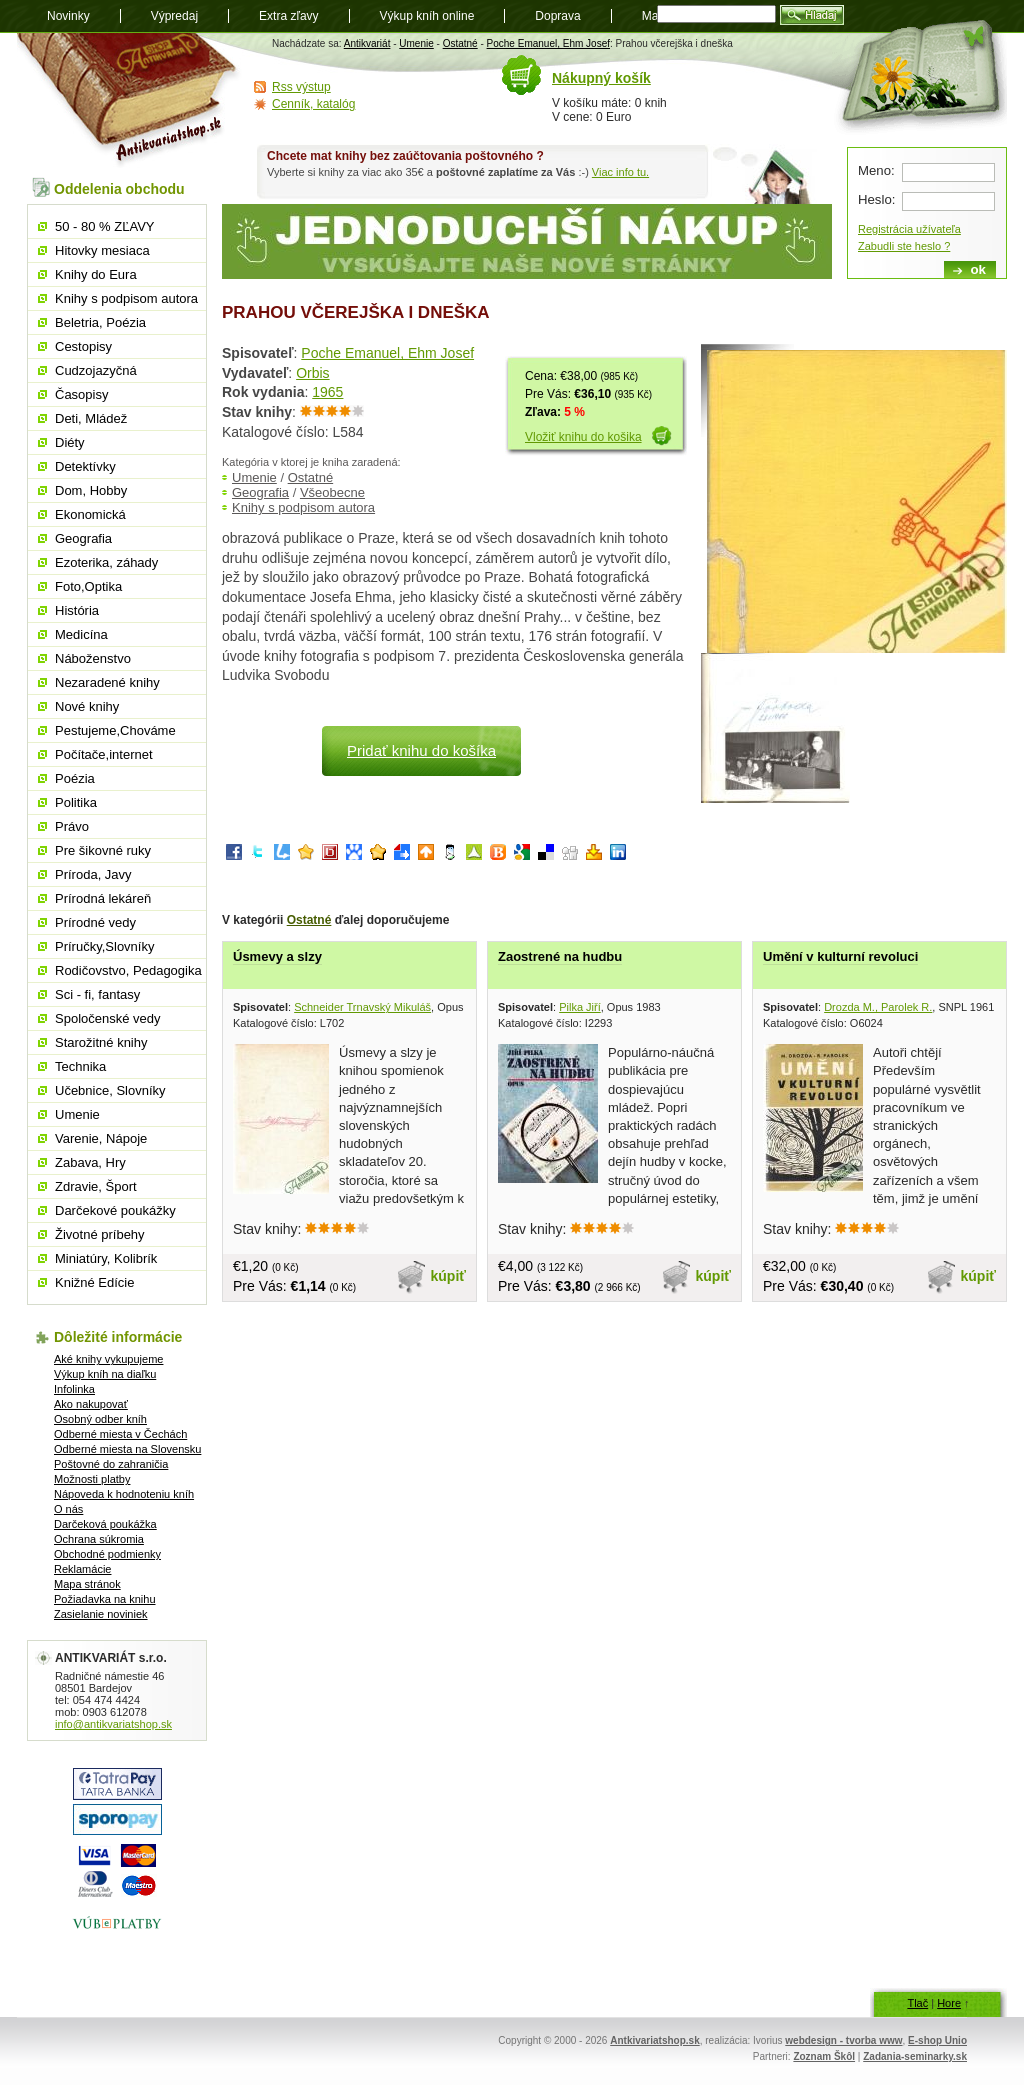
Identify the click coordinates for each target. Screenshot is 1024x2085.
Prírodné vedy (95, 922)
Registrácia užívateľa (909, 229)
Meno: (876, 170)
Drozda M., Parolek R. (878, 1007)
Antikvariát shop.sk (129, 100)
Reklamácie (82, 1569)
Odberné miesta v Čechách (120, 1434)
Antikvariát (367, 43)
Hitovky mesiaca (102, 250)
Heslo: (876, 199)
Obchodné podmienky (107, 1554)
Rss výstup (301, 87)
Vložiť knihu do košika (583, 437)
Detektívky (85, 466)
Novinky (68, 16)
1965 (327, 392)
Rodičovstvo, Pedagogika (128, 970)
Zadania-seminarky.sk (915, 2056)
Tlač (917, 2003)
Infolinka (74, 1389)
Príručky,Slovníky (104, 946)
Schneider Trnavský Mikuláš (362, 1007)
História (77, 610)
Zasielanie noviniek (101, 1614)
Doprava (557, 16)
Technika (80, 1066)
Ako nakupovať (91, 1404)
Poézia (75, 778)
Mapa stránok (87, 1584)
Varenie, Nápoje (101, 1138)
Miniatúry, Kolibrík (106, 1258)
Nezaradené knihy (107, 682)
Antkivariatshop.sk (654, 2040)
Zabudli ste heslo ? (904, 246)
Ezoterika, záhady (106, 562)
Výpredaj (174, 16)
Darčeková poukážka (105, 1524)
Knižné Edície (95, 1282)
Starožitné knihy (101, 1042)
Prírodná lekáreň (103, 898)
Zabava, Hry (90, 1162)
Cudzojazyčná (96, 370)
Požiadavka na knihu (105, 1599)
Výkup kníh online (427, 16)
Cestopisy (83, 346)
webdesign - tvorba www (843, 2040)
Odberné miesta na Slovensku (127, 1449)
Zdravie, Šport (96, 1186)
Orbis (312, 373)
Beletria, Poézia (100, 322)
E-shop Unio (937, 2040)
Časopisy (81, 394)
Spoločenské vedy (108, 1018)
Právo (72, 826)
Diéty (70, 442)
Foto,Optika (88, 586)
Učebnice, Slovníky (110, 1090)
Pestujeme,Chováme (115, 730)
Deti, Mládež (91, 418)
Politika (76, 802)
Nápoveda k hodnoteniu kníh (124, 1494)
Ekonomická (90, 514)
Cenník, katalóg (313, 104)
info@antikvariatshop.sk (113, 1724)
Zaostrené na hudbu (560, 956)
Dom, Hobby (91, 490)
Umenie (416, 43)
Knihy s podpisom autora (303, 507)
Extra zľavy (289, 16)
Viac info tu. (620, 172)
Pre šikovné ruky (103, 850)
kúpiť (449, 1276)
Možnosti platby (92, 1479)
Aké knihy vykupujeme (108, 1359)
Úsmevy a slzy (277, 956)
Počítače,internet (104, 754)
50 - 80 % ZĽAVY (104, 226)
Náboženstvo (93, 658)
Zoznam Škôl (824, 2056)
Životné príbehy (100, 1234)
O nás (68, 1509)
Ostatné (460, 43)
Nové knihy (87, 706)
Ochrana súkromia (99, 1539)
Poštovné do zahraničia (111, 1464)
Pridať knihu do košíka (421, 750)
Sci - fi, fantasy (97, 994)
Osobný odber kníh (100, 1419)
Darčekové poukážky (115, 1210)
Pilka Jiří (580, 1007)
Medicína (81, 634)
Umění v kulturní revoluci (840, 956)
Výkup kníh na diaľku (105, 1374)
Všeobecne (332, 492)
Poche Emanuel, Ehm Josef (548, 43)
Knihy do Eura (96, 274)
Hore (949, 2003)
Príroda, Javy (93, 874)
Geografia (260, 492)
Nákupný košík (601, 78)
